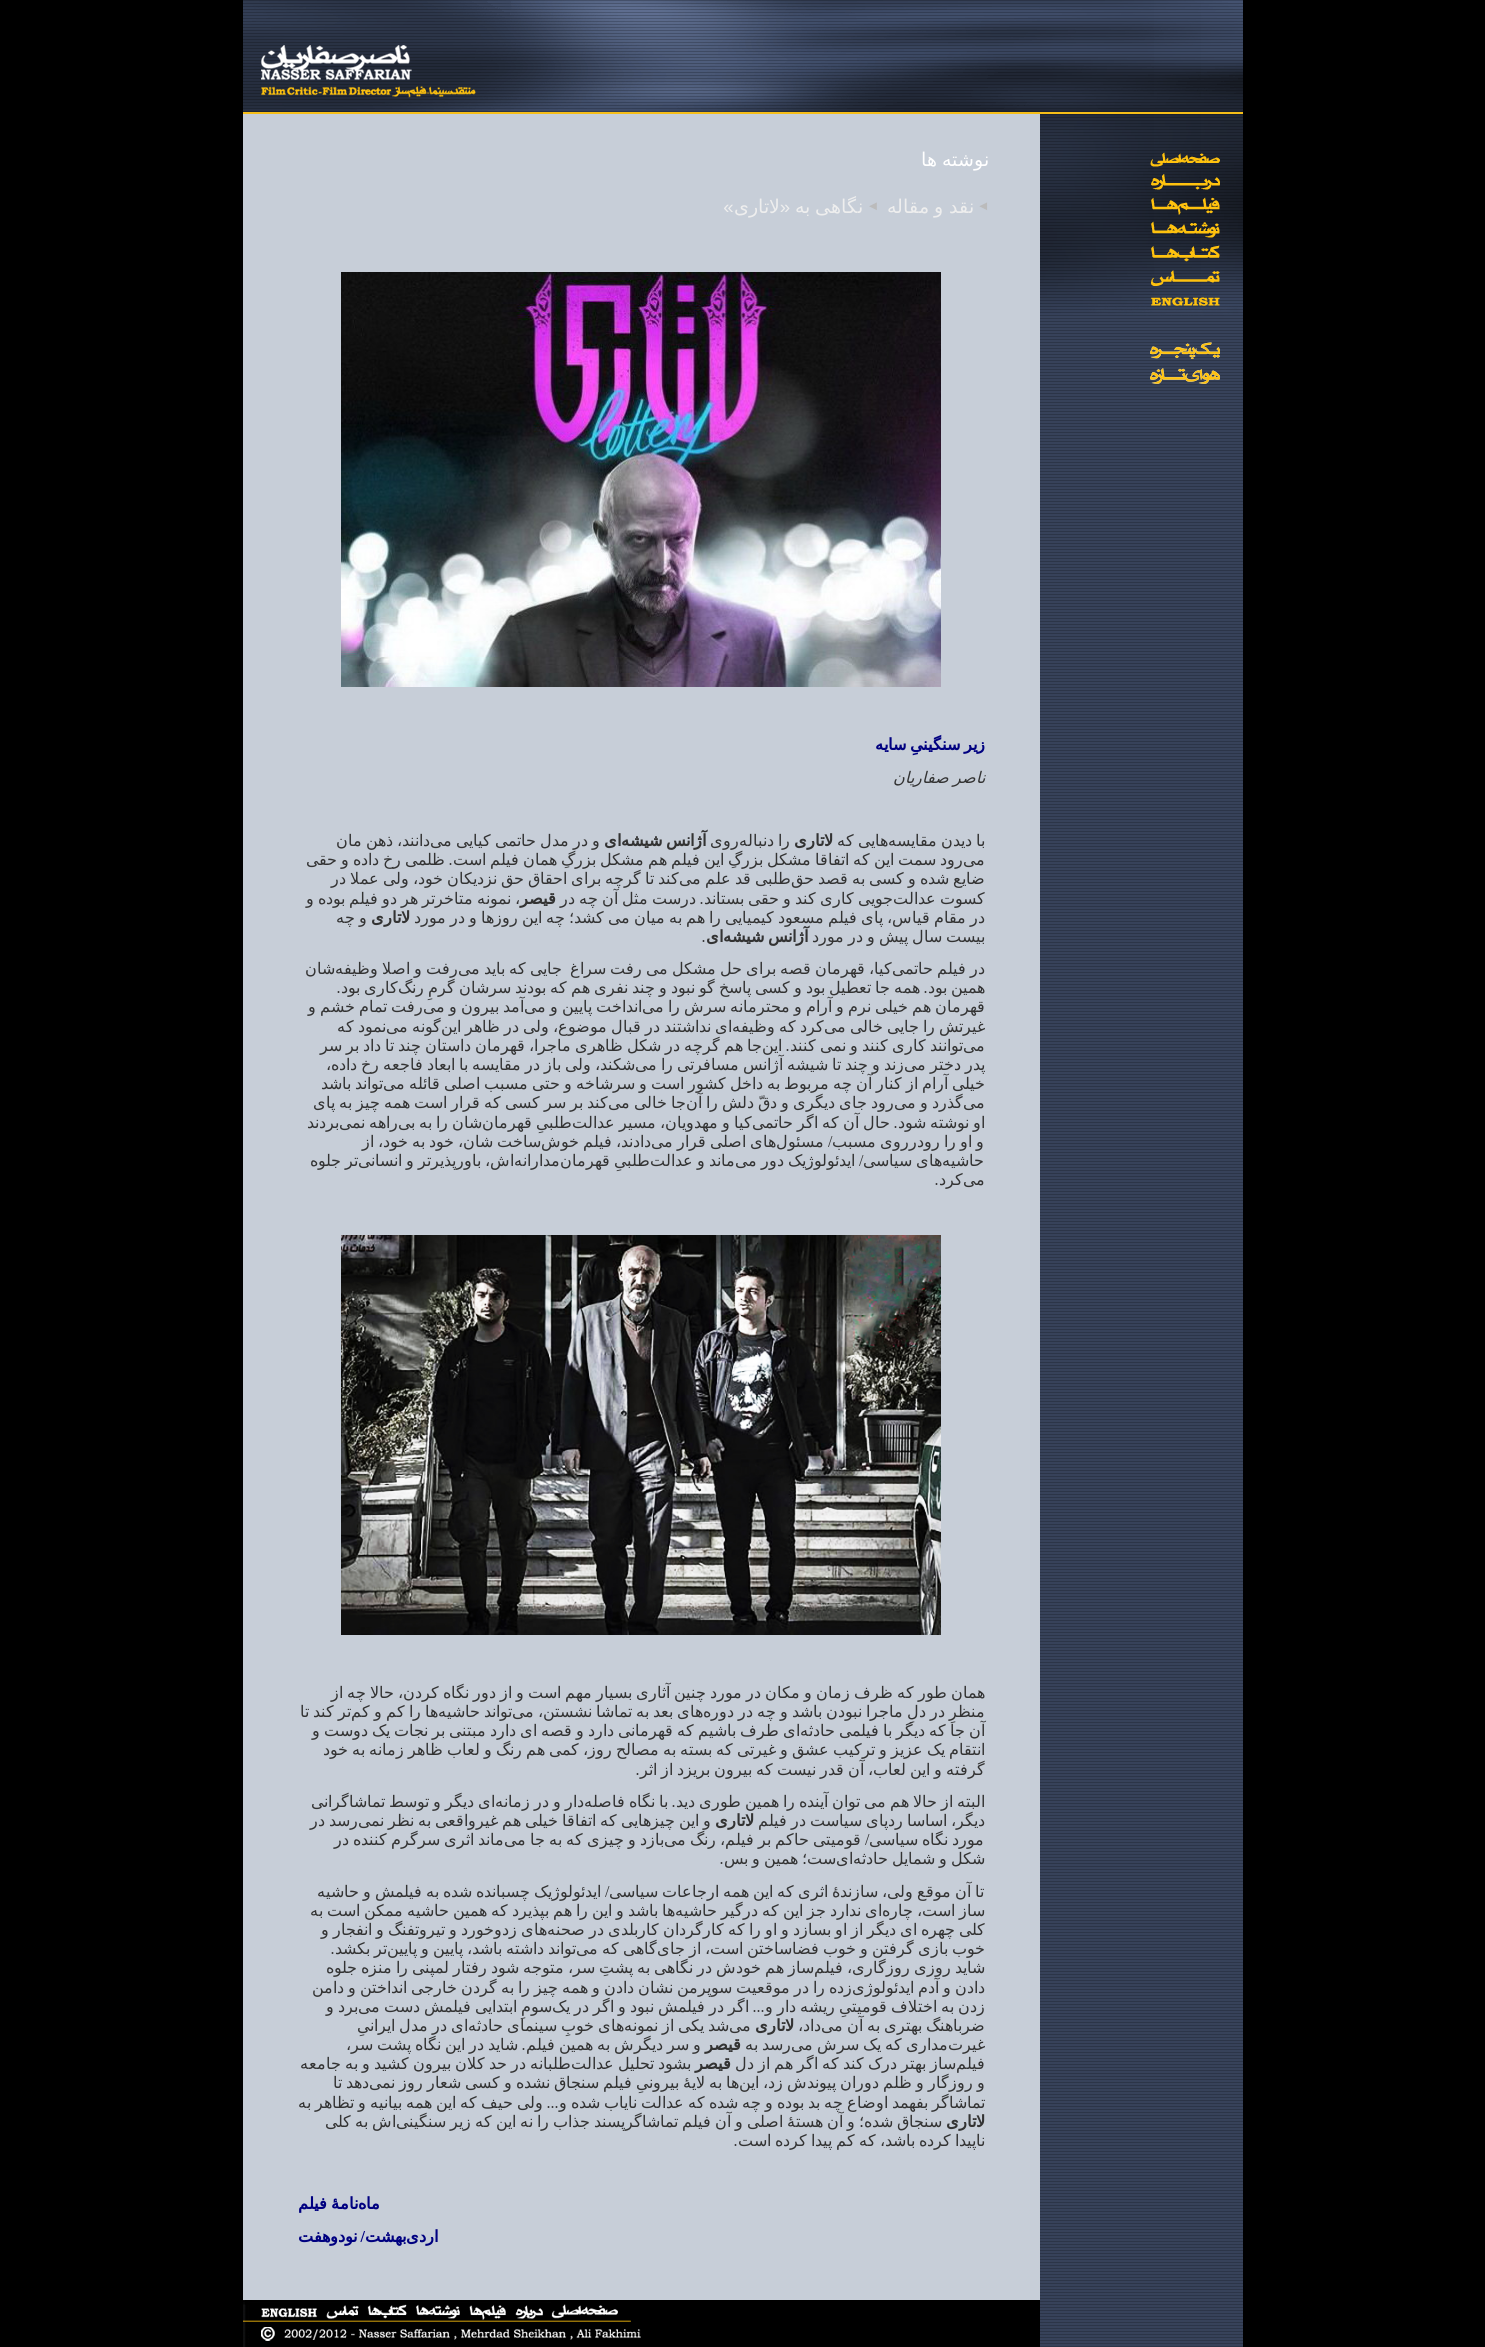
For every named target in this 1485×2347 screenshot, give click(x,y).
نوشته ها (955, 159)
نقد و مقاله (930, 206)
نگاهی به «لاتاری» (793, 206)
